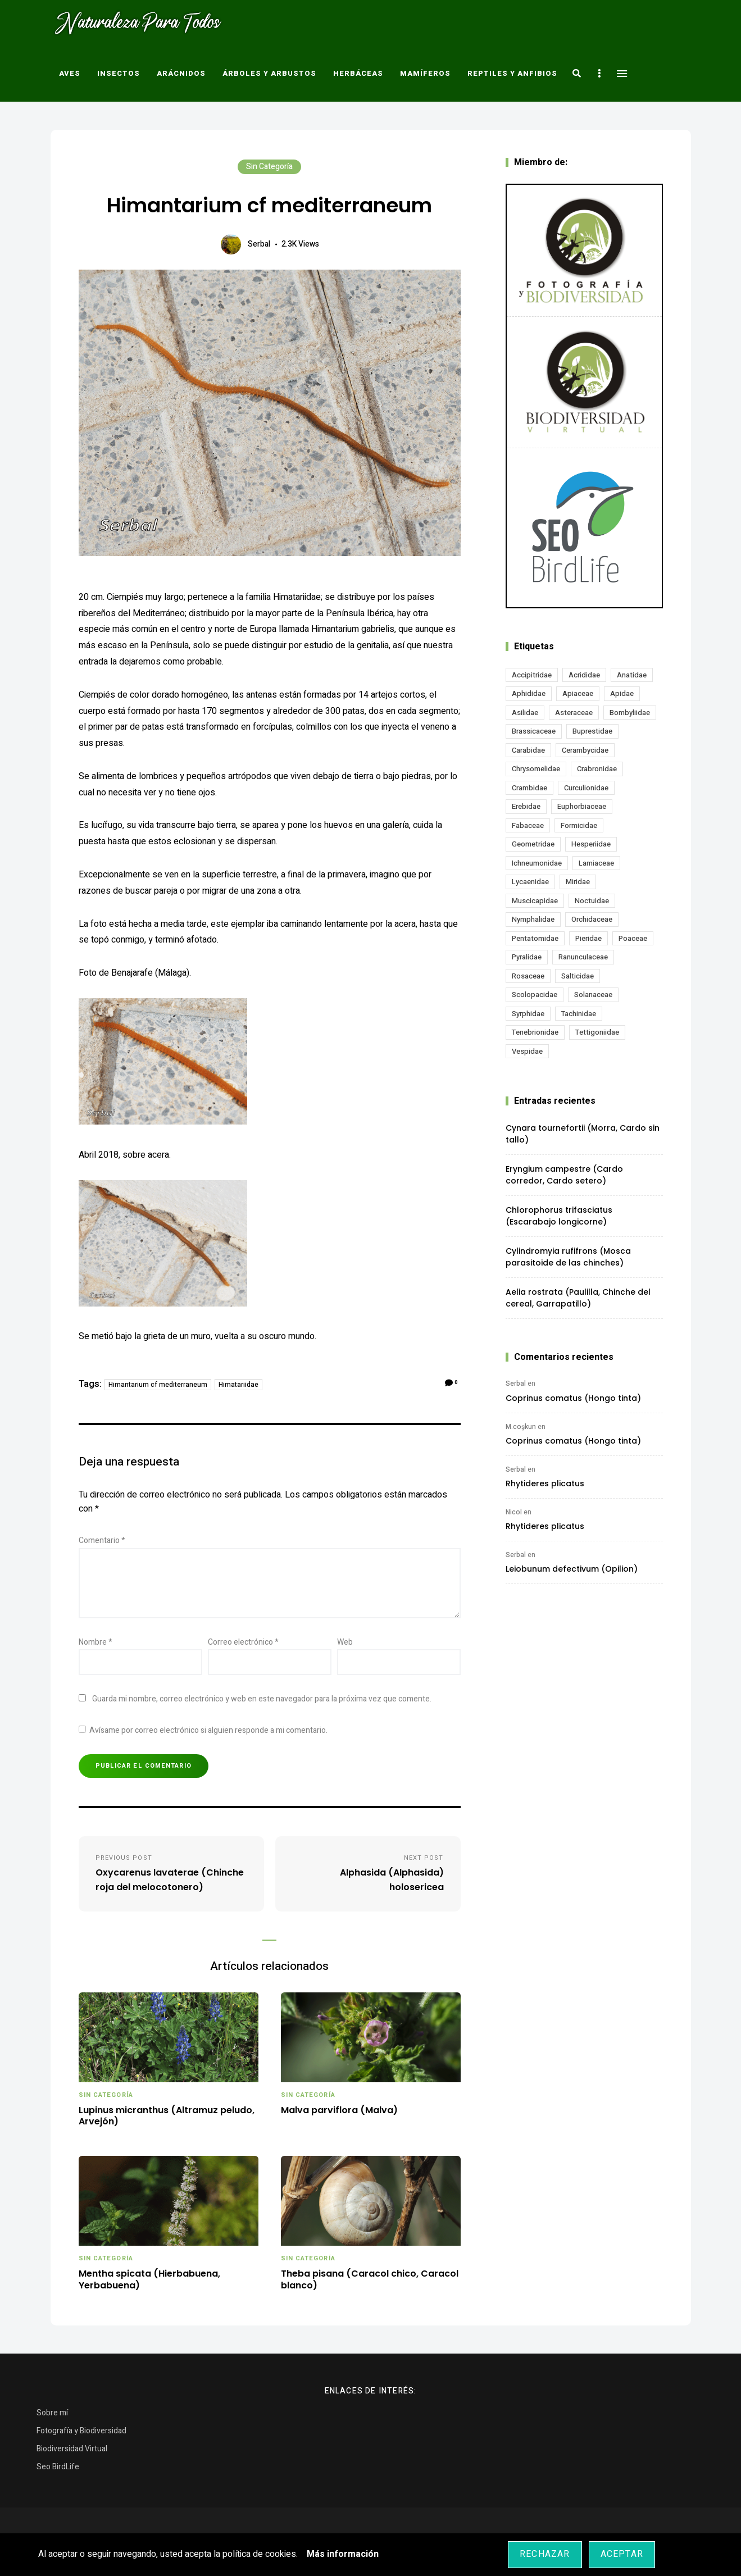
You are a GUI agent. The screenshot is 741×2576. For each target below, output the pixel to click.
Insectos (118, 73)
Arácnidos (181, 73)
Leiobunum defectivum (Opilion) (572, 1568)
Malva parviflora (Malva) (339, 2111)
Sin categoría (269, 166)
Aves (69, 73)
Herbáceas (358, 73)
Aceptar (622, 2554)
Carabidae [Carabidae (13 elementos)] (528, 750)
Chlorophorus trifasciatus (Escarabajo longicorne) (559, 1215)
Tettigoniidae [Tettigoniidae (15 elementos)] (597, 1032)
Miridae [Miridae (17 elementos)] (578, 881)
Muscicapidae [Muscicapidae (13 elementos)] (535, 900)
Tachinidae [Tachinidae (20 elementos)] (578, 1013)
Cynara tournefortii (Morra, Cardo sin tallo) (583, 1133)
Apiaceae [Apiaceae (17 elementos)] (577, 693)
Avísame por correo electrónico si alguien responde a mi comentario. (203, 1730)
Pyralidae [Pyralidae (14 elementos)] (527, 957)
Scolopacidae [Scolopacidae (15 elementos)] (534, 994)
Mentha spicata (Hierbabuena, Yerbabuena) (149, 2280)
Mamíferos (425, 73)
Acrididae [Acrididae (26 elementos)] (584, 675)
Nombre (95, 1642)
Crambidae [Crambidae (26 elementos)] (529, 787)
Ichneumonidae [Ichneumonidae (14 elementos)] (537, 863)
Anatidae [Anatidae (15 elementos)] (632, 675)
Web (345, 1642)
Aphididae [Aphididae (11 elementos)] (528, 693)
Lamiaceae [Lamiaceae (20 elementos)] (596, 863)
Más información (343, 2554)
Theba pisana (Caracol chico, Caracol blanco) (369, 2280)
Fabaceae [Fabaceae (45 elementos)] (528, 825)
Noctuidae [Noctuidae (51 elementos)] (592, 900)
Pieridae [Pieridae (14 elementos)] (588, 938)
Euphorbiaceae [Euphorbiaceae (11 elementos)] (581, 806)
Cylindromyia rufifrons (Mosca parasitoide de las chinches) (568, 1256)
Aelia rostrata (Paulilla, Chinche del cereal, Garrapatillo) (578, 1297)
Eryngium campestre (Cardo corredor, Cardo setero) (564, 1174)
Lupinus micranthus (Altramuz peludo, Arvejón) (166, 2116)
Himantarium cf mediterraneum (157, 1385)
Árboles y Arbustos (269, 73)
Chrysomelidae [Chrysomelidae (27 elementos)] (536, 768)
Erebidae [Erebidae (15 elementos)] (526, 806)
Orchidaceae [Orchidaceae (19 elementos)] (591, 919)
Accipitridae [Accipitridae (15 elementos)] (532, 675)
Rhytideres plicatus (545, 1483)
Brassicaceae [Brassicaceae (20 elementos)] (534, 731)
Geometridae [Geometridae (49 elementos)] (533, 844)
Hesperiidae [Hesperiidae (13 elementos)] (591, 844)
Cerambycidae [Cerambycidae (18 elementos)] (585, 750)
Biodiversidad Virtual (72, 2449)
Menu (622, 73)
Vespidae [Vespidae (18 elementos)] (527, 1051)
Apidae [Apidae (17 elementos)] (622, 693)
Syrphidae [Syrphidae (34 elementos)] (528, 1013)
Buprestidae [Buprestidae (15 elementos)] (592, 731)
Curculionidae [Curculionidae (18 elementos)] (586, 787)
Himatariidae (238, 1385)
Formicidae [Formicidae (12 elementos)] (579, 825)
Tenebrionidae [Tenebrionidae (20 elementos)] (535, 1032)
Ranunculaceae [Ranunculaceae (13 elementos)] (583, 957)
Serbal (259, 244)
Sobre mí (52, 2413)
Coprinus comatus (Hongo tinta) (573, 1398)
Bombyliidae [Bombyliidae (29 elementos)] (630, 712)
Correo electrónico (243, 1642)
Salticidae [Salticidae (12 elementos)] (577, 976)
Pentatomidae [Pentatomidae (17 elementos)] (535, 938)
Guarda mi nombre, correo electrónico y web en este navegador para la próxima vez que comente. (261, 1699)
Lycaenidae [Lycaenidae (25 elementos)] (530, 881)
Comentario (102, 1540)
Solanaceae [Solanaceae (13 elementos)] (593, 994)
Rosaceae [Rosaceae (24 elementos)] (528, 976)
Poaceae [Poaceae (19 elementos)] (633, 938)
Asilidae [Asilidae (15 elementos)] (525, 712)
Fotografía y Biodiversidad (81, 2431)
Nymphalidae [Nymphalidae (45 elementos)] (533, 919)
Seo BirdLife (58, 2467)
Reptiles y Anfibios (512, 73)
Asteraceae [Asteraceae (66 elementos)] (574, 712)
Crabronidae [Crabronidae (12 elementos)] (597, 768)
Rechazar (545, 2554)
